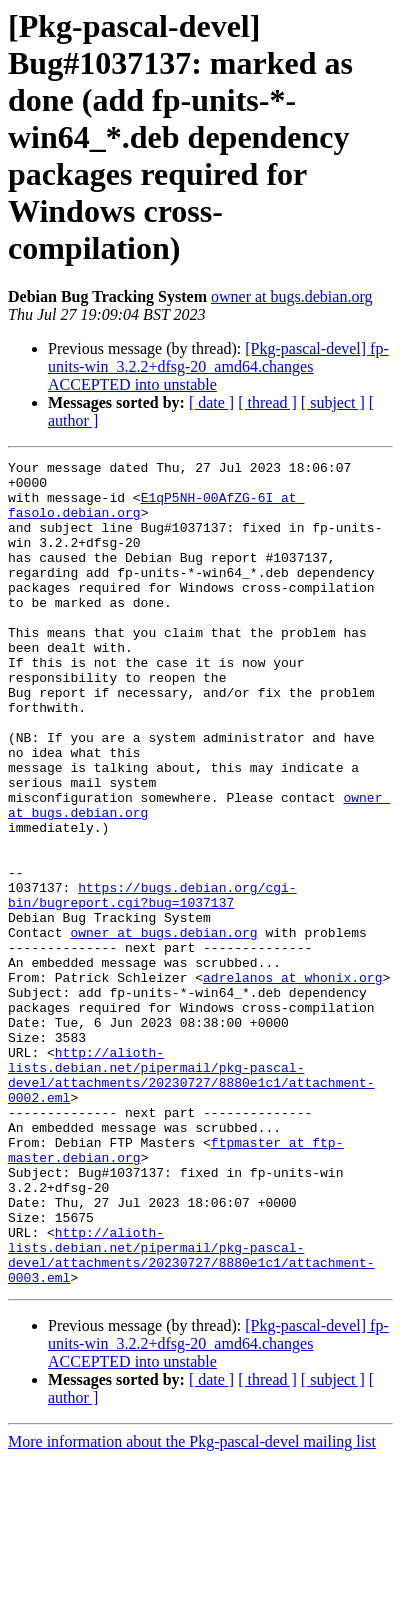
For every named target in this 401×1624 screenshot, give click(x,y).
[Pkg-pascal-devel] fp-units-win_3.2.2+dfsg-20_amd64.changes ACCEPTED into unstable (218, 366)
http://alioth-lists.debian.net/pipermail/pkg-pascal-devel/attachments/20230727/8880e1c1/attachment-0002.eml (191, 1199)
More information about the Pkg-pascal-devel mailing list (192, 1606)
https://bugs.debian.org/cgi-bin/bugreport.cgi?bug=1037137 (152, 983)
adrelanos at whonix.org (292, 1082)
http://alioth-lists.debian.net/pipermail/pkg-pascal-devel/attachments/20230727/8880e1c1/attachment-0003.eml (191, 1415)
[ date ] (211, 402)
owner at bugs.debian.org (291, 296)
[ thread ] (267, 402)
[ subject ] (333, 402)
